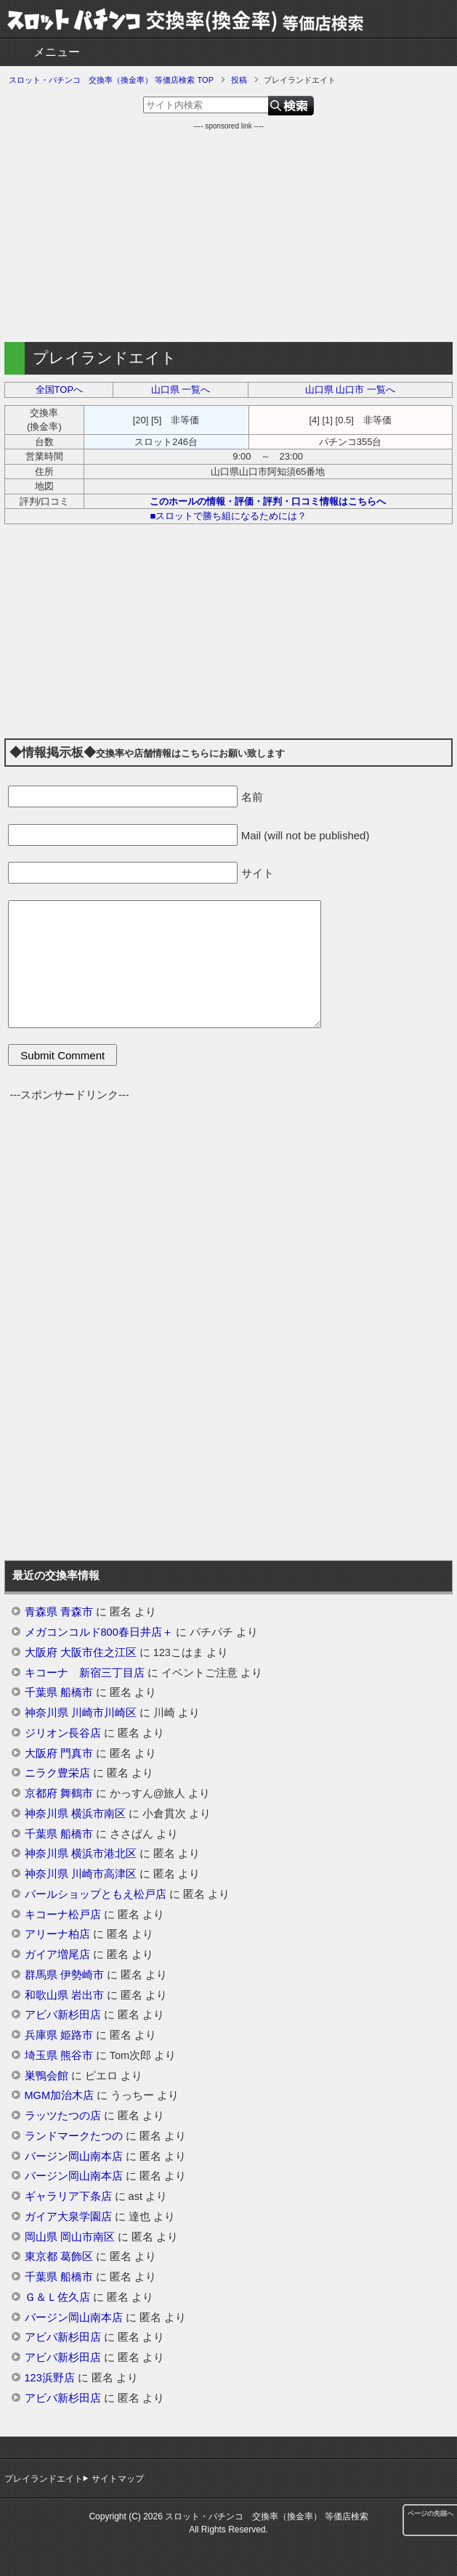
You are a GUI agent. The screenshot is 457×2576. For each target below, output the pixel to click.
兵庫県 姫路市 (59, 2035)
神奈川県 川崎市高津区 (81, 1874)
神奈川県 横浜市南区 (75, 1813)
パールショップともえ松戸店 (95, 1894)
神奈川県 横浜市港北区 (81, 1853)
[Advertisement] (228, 233)
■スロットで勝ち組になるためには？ (228, 515)
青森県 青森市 (59, 1612)
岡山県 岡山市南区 (70, 2237)
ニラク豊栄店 (57, 1773)
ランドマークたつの (74, 2136)
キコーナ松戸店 (63, 1914)
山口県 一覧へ (181, 389)
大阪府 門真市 (59, 1753)
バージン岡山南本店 (74, 2156)
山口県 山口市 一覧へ (350, 389)
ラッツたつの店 (63, 2115)
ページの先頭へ (430, 2513)
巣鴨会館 (46, 2076)
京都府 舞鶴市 (59, 1793)
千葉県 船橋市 (59, 1692)
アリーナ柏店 (57, 1934)
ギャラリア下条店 (68, 2196)
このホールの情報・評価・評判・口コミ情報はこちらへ (268, 501)
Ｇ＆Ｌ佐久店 (57, 2297)
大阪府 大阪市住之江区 (81, 1652)
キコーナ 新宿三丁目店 (85, 1673)
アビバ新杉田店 (63, 2015)
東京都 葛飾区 (59, 2256)
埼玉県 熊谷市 (59, 2055)
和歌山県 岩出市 (64, 1995)
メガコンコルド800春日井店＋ (99, 1632)
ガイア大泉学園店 (68, 2216)
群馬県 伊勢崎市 (64, 1975)
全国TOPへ (60, 389)
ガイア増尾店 (57, 1954)
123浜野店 (50, 2378)
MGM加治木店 (59, 2095)
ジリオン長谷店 (63, 1733)
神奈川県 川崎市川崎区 (81, 1713)
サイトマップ (118, 2479)
